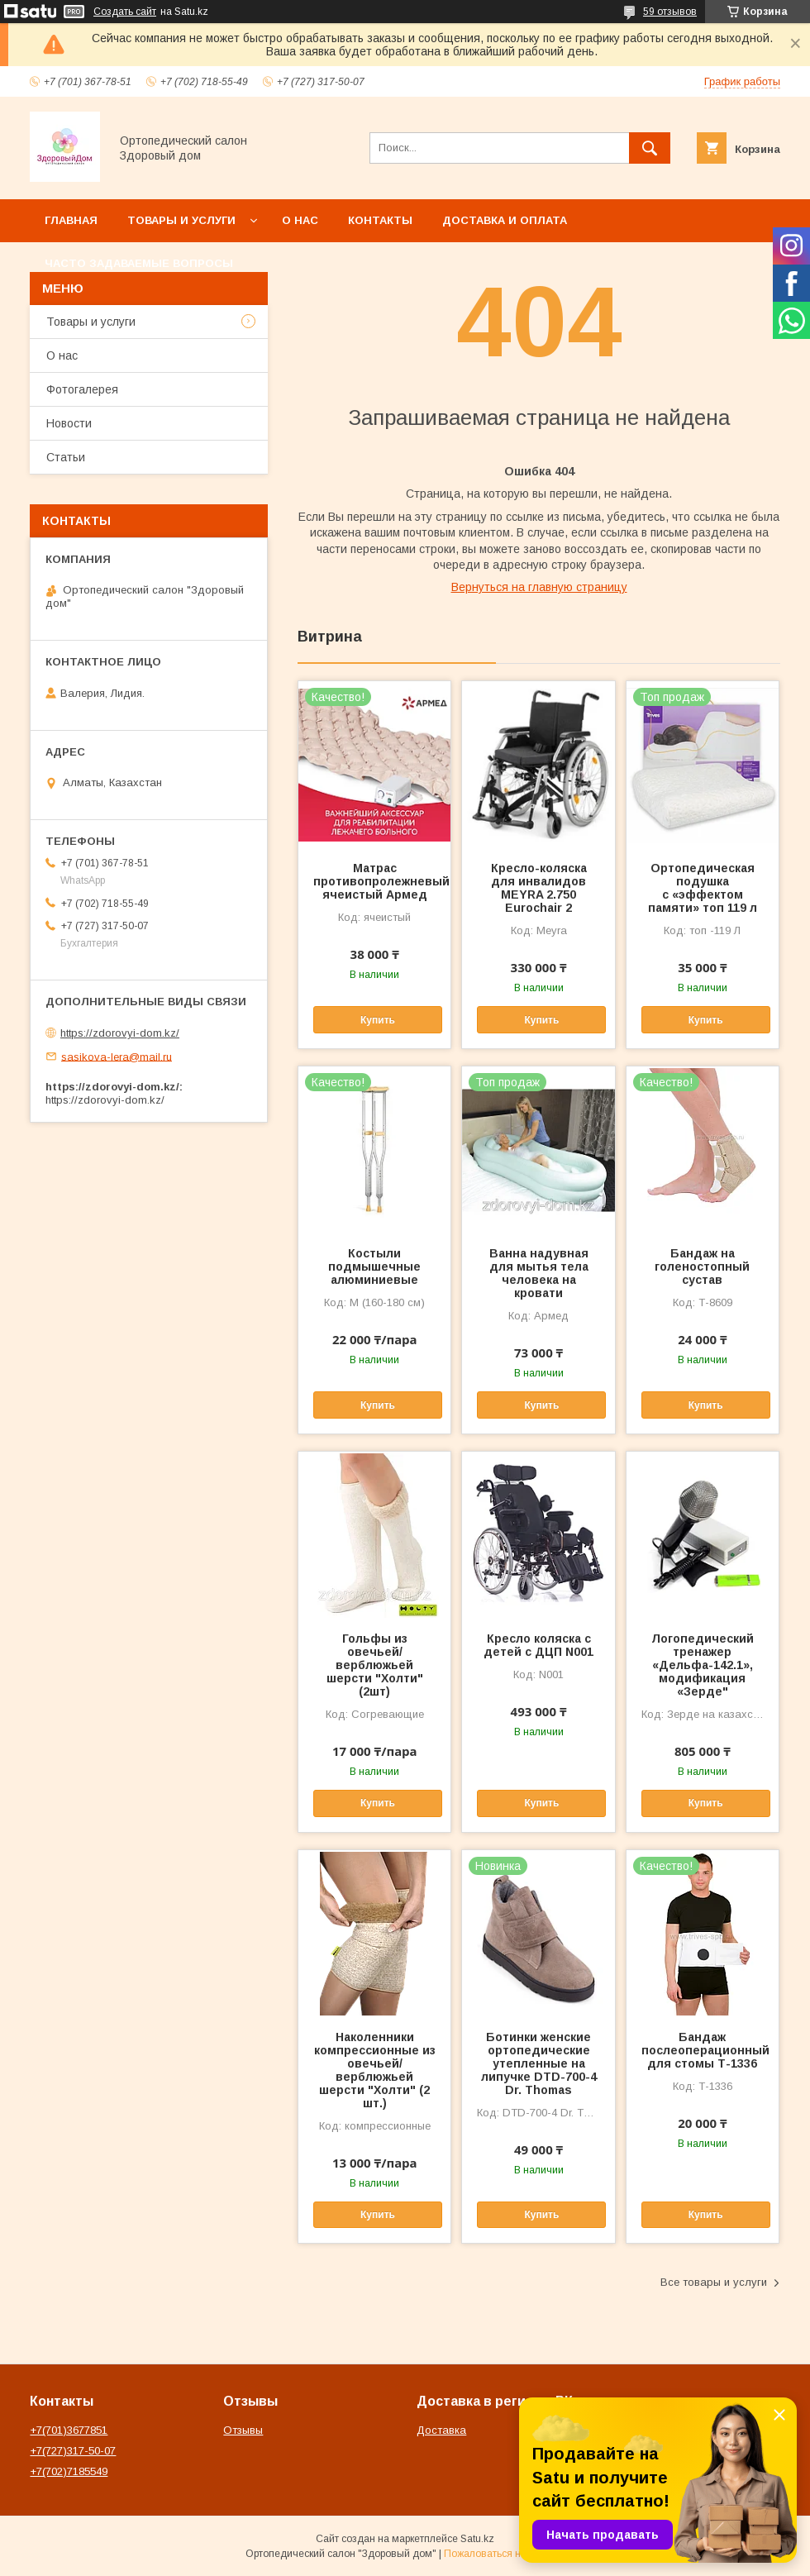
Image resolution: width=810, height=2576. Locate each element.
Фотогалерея (82, 389)
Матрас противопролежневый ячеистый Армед (374, 881)
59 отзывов (670, 11)
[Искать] (649, 148)
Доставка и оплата (504, 220)
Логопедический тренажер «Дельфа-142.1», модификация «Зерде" (702, 1665)
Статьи (65, 457)
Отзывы (243, 2430)
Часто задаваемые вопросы (139, 263)
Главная (71, 220)
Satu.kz (477, 2539)
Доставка (441, 2430)
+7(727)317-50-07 (73, 2451)
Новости (69, 423)
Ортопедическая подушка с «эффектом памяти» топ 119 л (702, 887)
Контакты (380, 220)
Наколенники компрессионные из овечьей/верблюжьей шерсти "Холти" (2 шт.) (375, 2070)
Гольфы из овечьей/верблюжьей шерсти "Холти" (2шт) (374, 1665)
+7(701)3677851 (68, 2430)
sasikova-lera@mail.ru (116, 1056)
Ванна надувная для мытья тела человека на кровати (538, 1273)
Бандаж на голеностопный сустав (702, 1266)
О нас (300, 220)
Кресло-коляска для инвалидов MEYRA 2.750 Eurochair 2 (539, 887)
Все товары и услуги (713, 2282)
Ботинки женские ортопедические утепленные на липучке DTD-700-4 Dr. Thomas (539, 2063)
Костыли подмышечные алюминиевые (374, 1266)
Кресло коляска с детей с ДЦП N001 (538, 1645)
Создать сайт (124, 11)
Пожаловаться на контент (504, 2553)
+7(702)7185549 (68, 2471)
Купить (377, 1020)
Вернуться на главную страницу (539, 587)
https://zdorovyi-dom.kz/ (119, 1033)
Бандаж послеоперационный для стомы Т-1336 (702, 2050)
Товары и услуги (181, 220)
